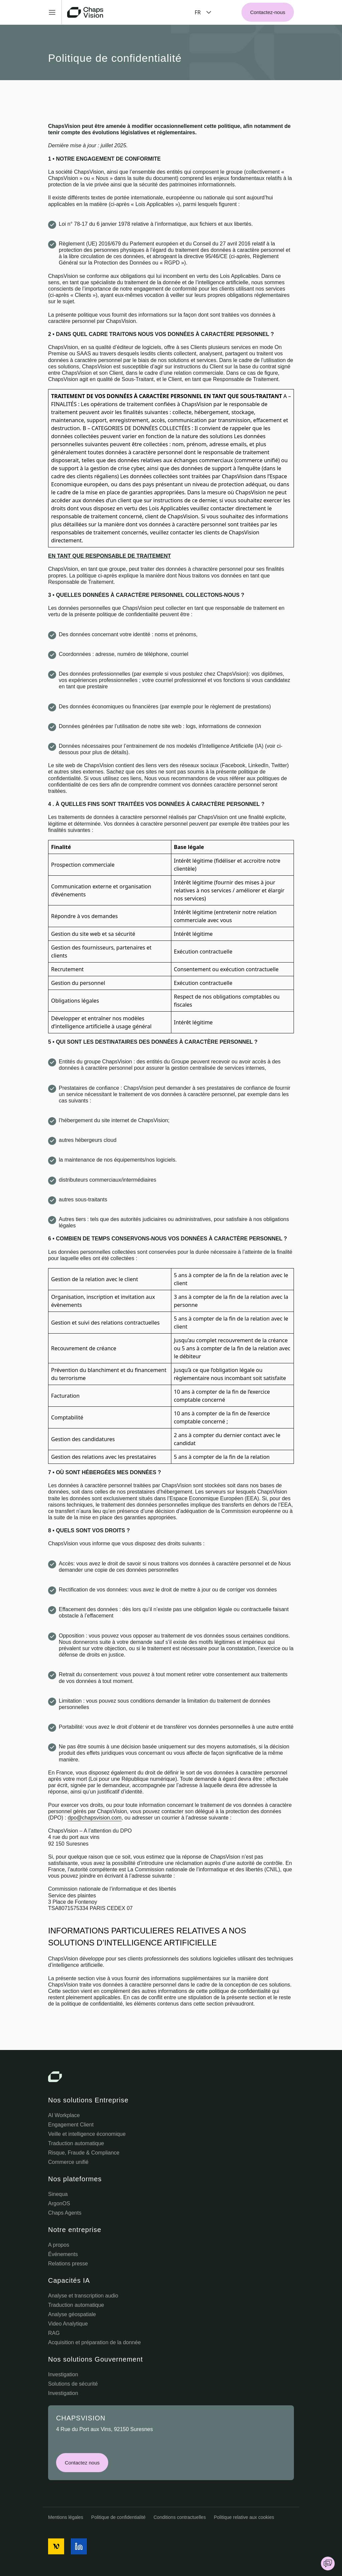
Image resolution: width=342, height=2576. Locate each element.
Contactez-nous (267, 12)
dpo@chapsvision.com (95, 1818)
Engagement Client (71, 2124)
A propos (58, 2245)
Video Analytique (68, 2324)
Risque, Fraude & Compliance (83, 2153)
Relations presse (68, 2263)
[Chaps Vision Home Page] (86, 12)
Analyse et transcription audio (83, 2295)
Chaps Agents (64, 2213)
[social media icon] (56, 2546)
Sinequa (58, 2194)
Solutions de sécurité (73, 2384)
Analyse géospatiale (72, 2314)
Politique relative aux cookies (244, 2517)
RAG (54, 2333)
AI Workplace (64, 2115)
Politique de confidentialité (118, 2517)
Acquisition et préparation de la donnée (94, 2342)
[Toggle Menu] (55, 12)
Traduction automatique (76, 2143)
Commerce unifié (68, 2162)
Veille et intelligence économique (87, 2134)
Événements (63, 2254)
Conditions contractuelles (180, 2517)
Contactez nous (82, 2462)
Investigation (63, 2374)
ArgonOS (59, 2203)
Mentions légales (65, 2517)
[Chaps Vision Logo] (171, 2076)
